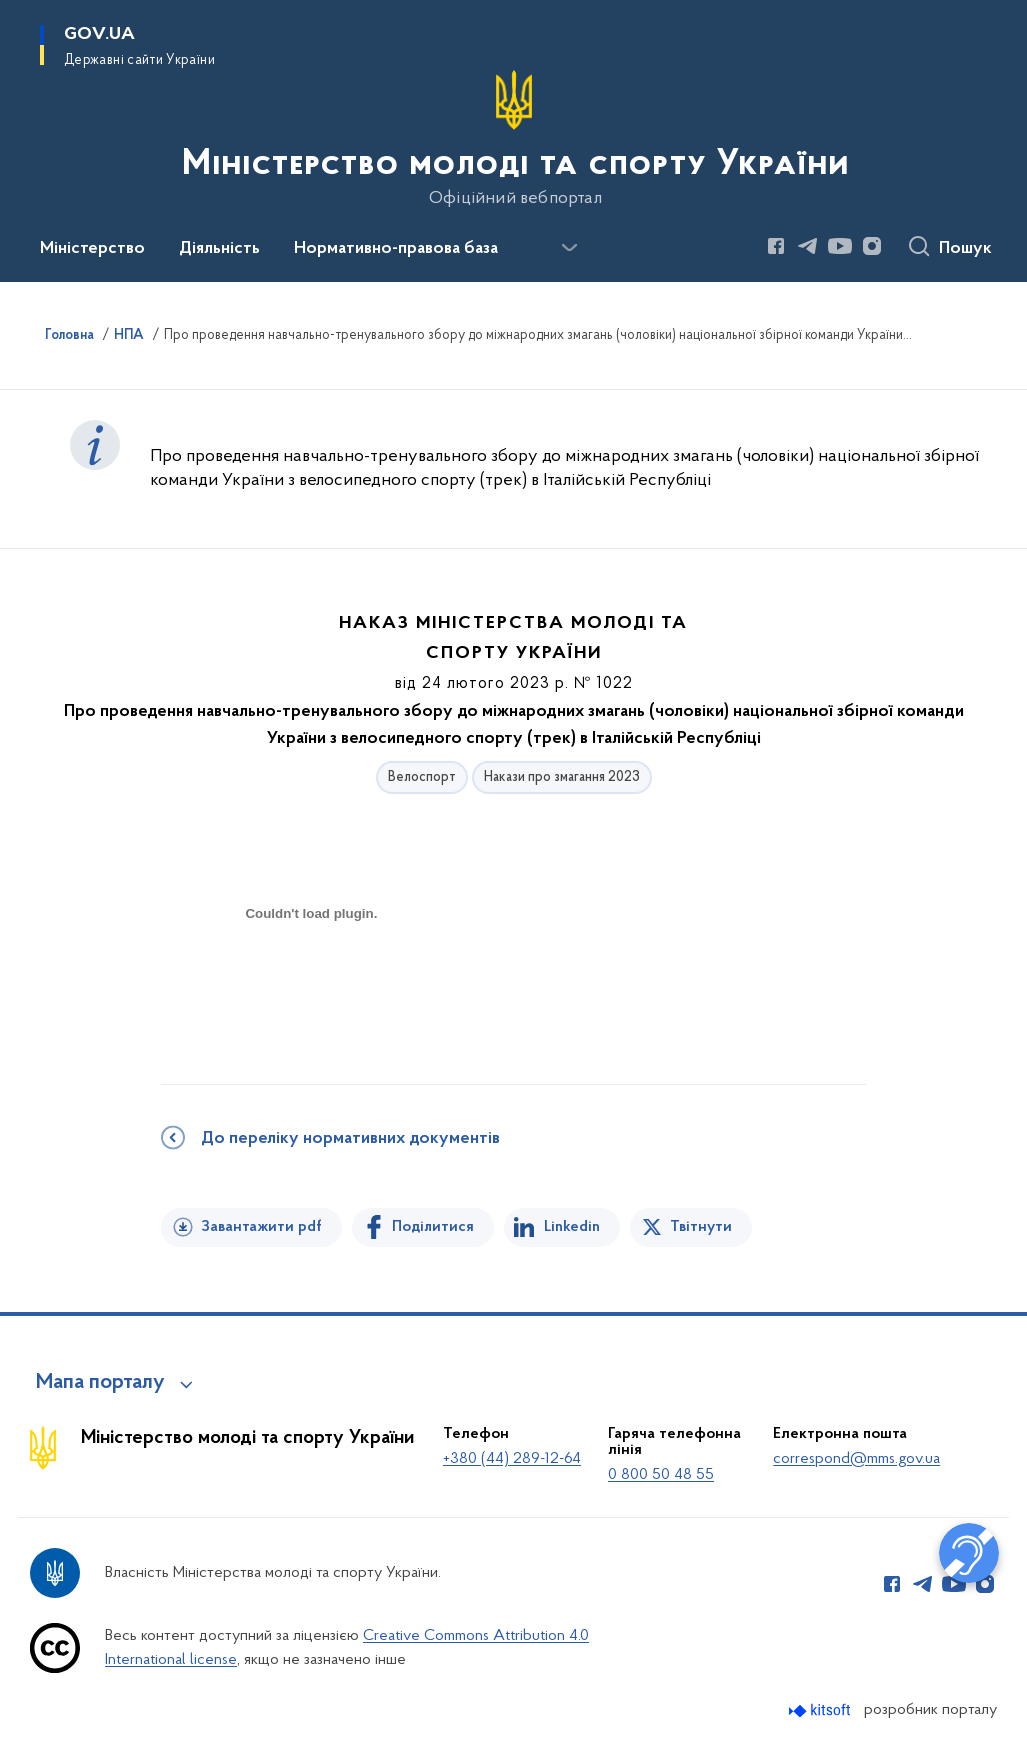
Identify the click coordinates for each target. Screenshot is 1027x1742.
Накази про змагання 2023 (562, 777)
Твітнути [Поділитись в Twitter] (701, 1227)
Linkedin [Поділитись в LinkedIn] (572, 1227)
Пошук (965, 249)
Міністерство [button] (92, 249)
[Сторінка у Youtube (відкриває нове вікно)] (840, 246)
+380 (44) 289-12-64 (512, 1459)
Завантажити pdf (261, 1227)
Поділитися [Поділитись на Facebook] (433, 1227)
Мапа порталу (100, 1383)
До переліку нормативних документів (350, 1139)
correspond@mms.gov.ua (856, 1459)
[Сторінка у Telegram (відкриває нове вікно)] (808, 246)
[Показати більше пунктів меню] (569, 248)
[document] (311, 984)
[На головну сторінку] (513, 139)
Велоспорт (422, 777)
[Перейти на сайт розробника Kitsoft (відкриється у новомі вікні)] (821, 1710)
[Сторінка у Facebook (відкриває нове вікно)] (776, 246)
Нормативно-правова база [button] (396, 249)
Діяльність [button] (219, 249)
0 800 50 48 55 (661, 1475)
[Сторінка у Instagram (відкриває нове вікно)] (872, 246)
